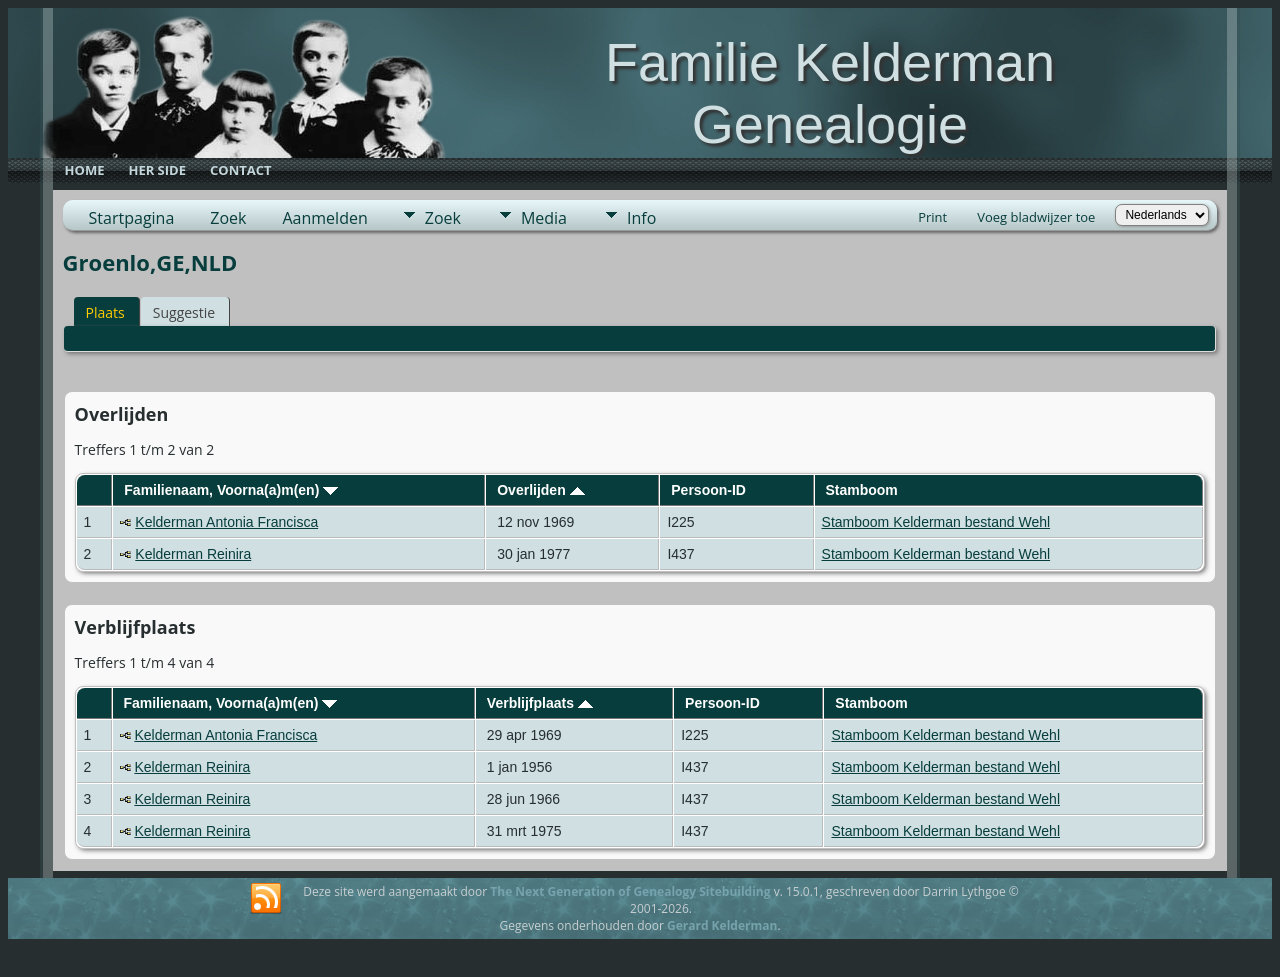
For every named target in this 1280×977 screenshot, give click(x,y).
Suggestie (184, 312)
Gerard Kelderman (722, 925)
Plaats (105, 312)
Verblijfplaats (540, 703)
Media (544, 218)
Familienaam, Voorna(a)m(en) (231, 490)
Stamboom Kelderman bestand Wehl (936, 522)
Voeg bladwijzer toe (1036, 217)
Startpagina (132, 218)
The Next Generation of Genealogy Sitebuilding (630, 891)
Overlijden (540, 490)
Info (641, 218)
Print (932, 217)
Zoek (228, 218)
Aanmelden (324, 218)
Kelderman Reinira (193, 554)
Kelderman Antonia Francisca (226, 522)
